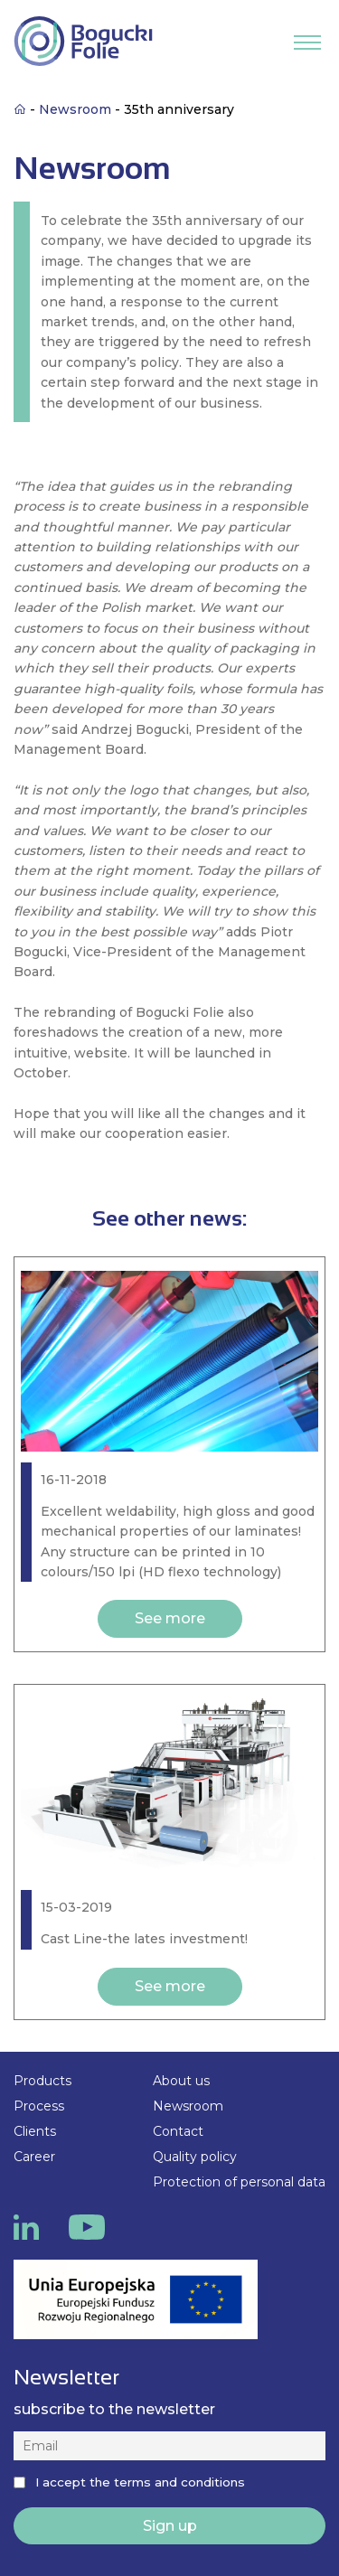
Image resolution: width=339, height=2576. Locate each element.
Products (42, 2081)
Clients (35, 2131)
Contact (178, 2131)
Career (34, 2156)
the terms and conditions (167, 2482)
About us (181, 2081)
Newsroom (188, 2106)
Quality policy (195, 2156)
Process (39, 2106)
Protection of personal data (239, 2182)
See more (170, 1618)
